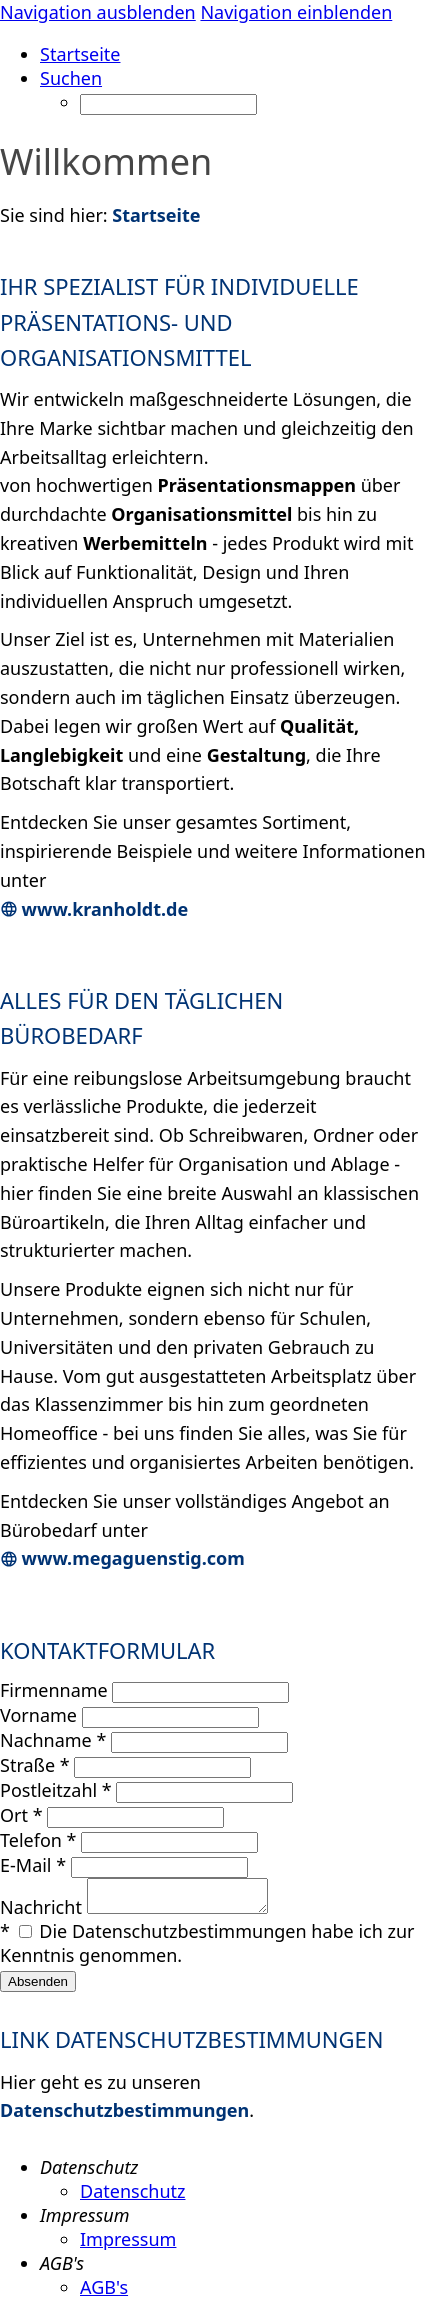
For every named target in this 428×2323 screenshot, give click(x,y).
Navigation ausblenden (98, 12)
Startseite (156, 215)
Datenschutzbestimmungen (124, 2116)
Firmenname (56, 1690)
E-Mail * (33, 1865)
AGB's (104, 2293)
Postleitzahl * (56, 1790)
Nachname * (53, 1740)
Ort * (21, 1815)
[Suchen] (168, 104)
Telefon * (38, 1840)
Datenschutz (132, 2197)
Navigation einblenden (296, 12)
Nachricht (43, 1913)
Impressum (128, 2245)
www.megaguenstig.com (122, 1558)
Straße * (35, 1765)
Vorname (41, 1715)
